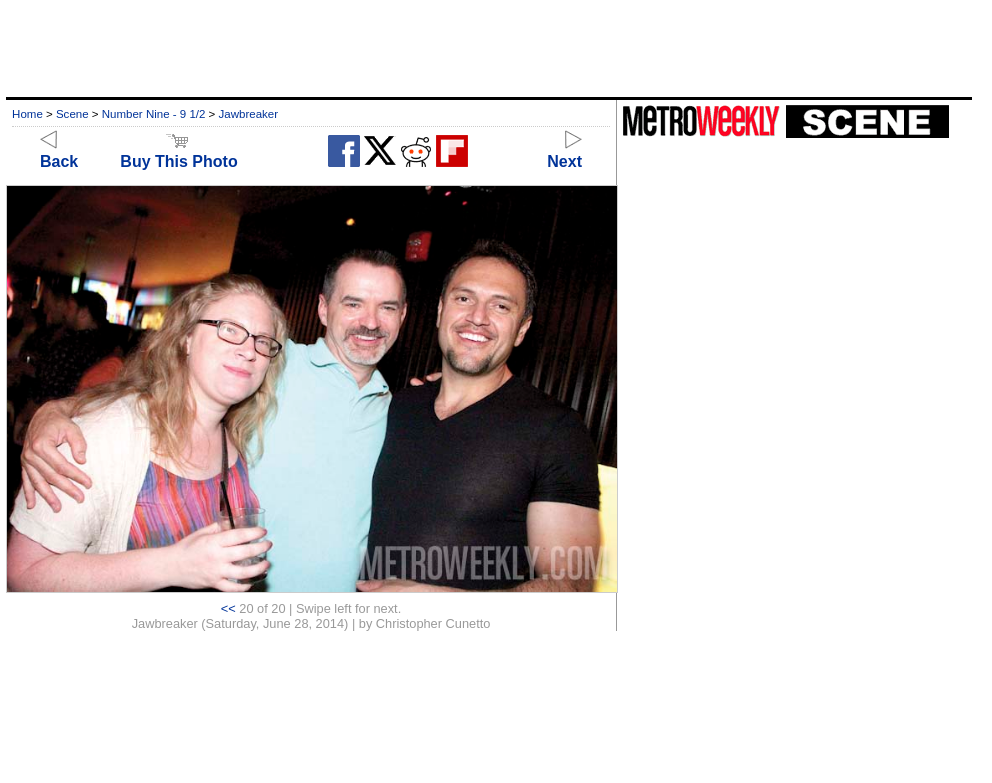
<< (228, 608)
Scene (72, 114)
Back (59, 152)
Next (564, 152)
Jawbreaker (249, 114)
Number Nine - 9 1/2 (154, 114)
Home (27, 114)
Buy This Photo (178, 152)
